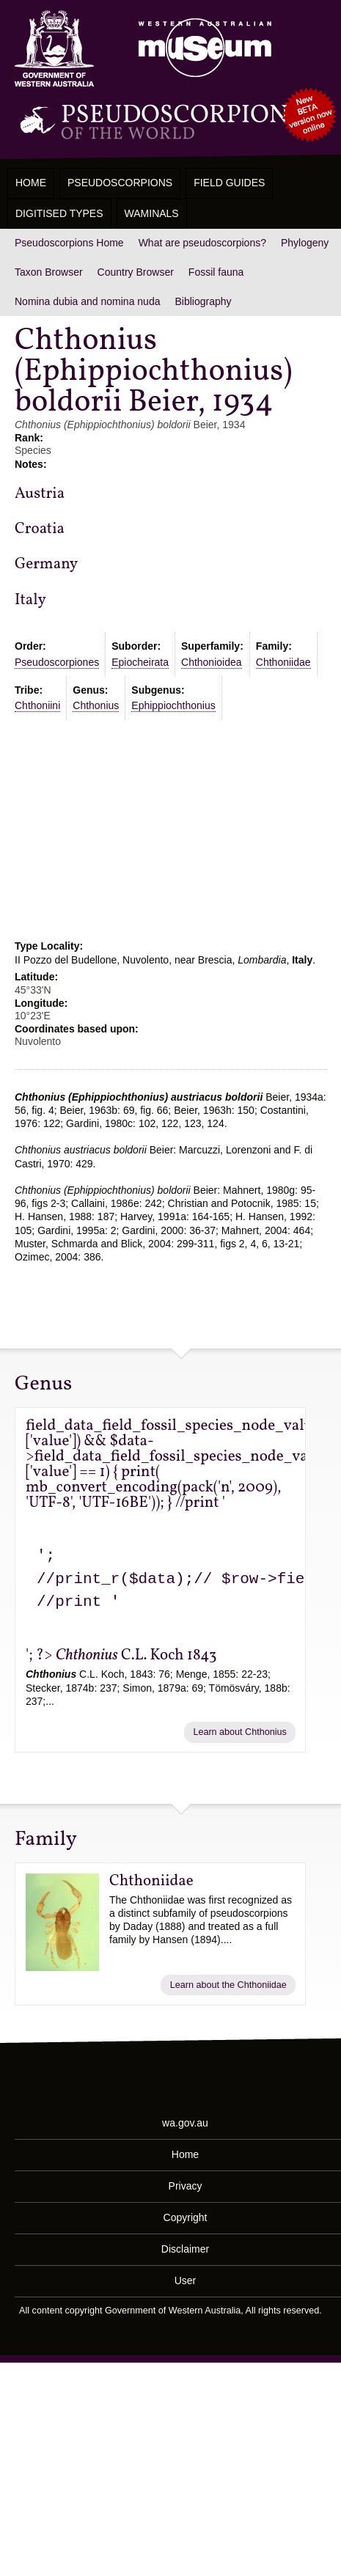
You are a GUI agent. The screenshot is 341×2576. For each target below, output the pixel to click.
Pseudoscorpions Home (69, 243)
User (186, 2280)
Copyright (186, 2217)
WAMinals (152, 213)
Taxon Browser (49, 272)
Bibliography (203, 301)
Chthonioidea (211, 662)
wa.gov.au (185, 2123)
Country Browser (136, 272)
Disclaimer (185, 2249)
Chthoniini (37, 705)
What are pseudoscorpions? (202, 243)
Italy (30, 600)
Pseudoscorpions (119, 182)
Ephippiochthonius (173, 705)
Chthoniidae (283, 662)
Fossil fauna (215, 272)
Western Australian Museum (201, 48)
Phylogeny (305, 243)
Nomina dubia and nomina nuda (87, 301)
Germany (46, 564)
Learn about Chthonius (239, 1732)
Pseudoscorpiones (57, 662)
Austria (40, 493)
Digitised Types (59, 213)
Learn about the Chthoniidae (228, 1985)
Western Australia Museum (54, 48)
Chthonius (96, 705)
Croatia (40, 529)
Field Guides (229, 182)
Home (30, 182)
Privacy (185, 2186)
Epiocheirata (140, 662)
